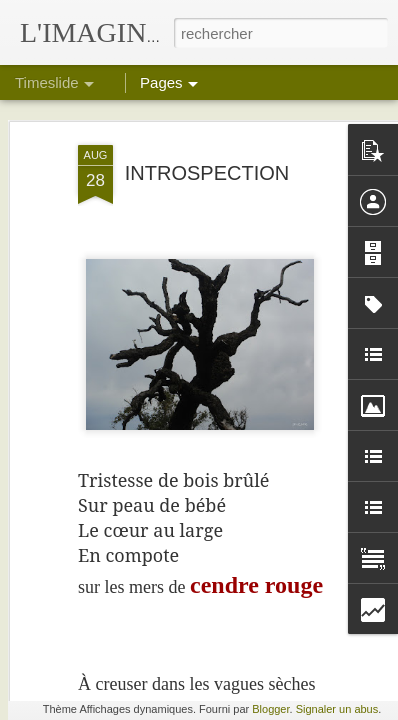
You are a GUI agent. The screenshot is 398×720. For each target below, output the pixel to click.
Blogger (270, 709)
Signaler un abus (337, 709)
